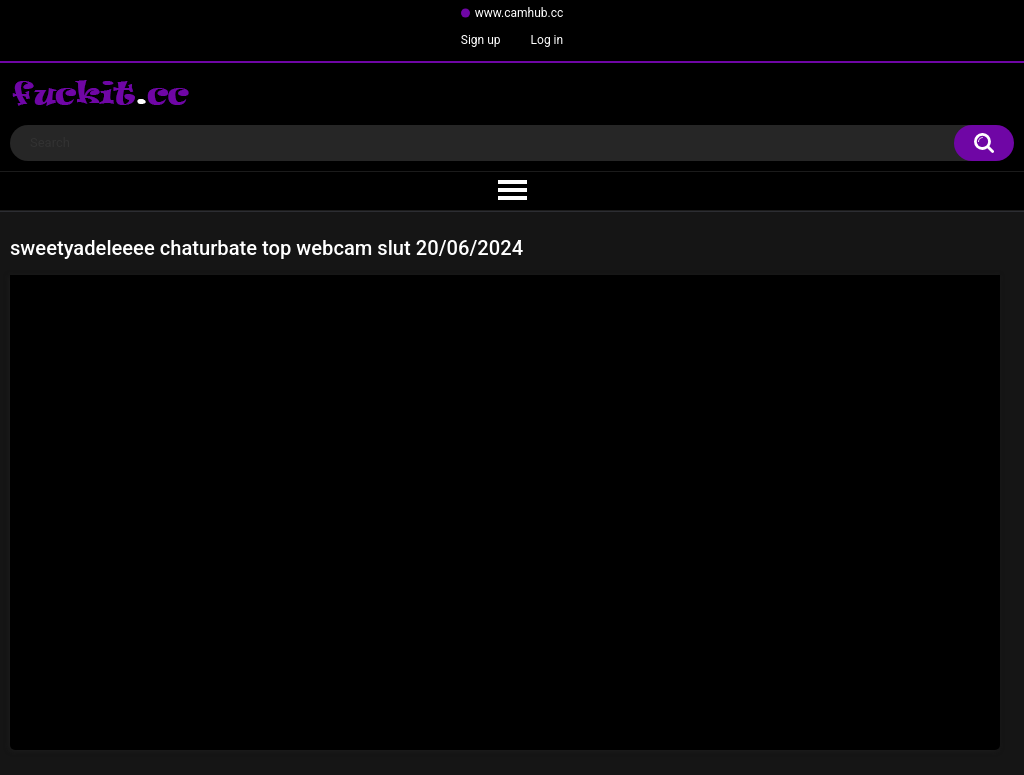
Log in (547, 40)
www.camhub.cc (519, 13)
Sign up (481, 40)
